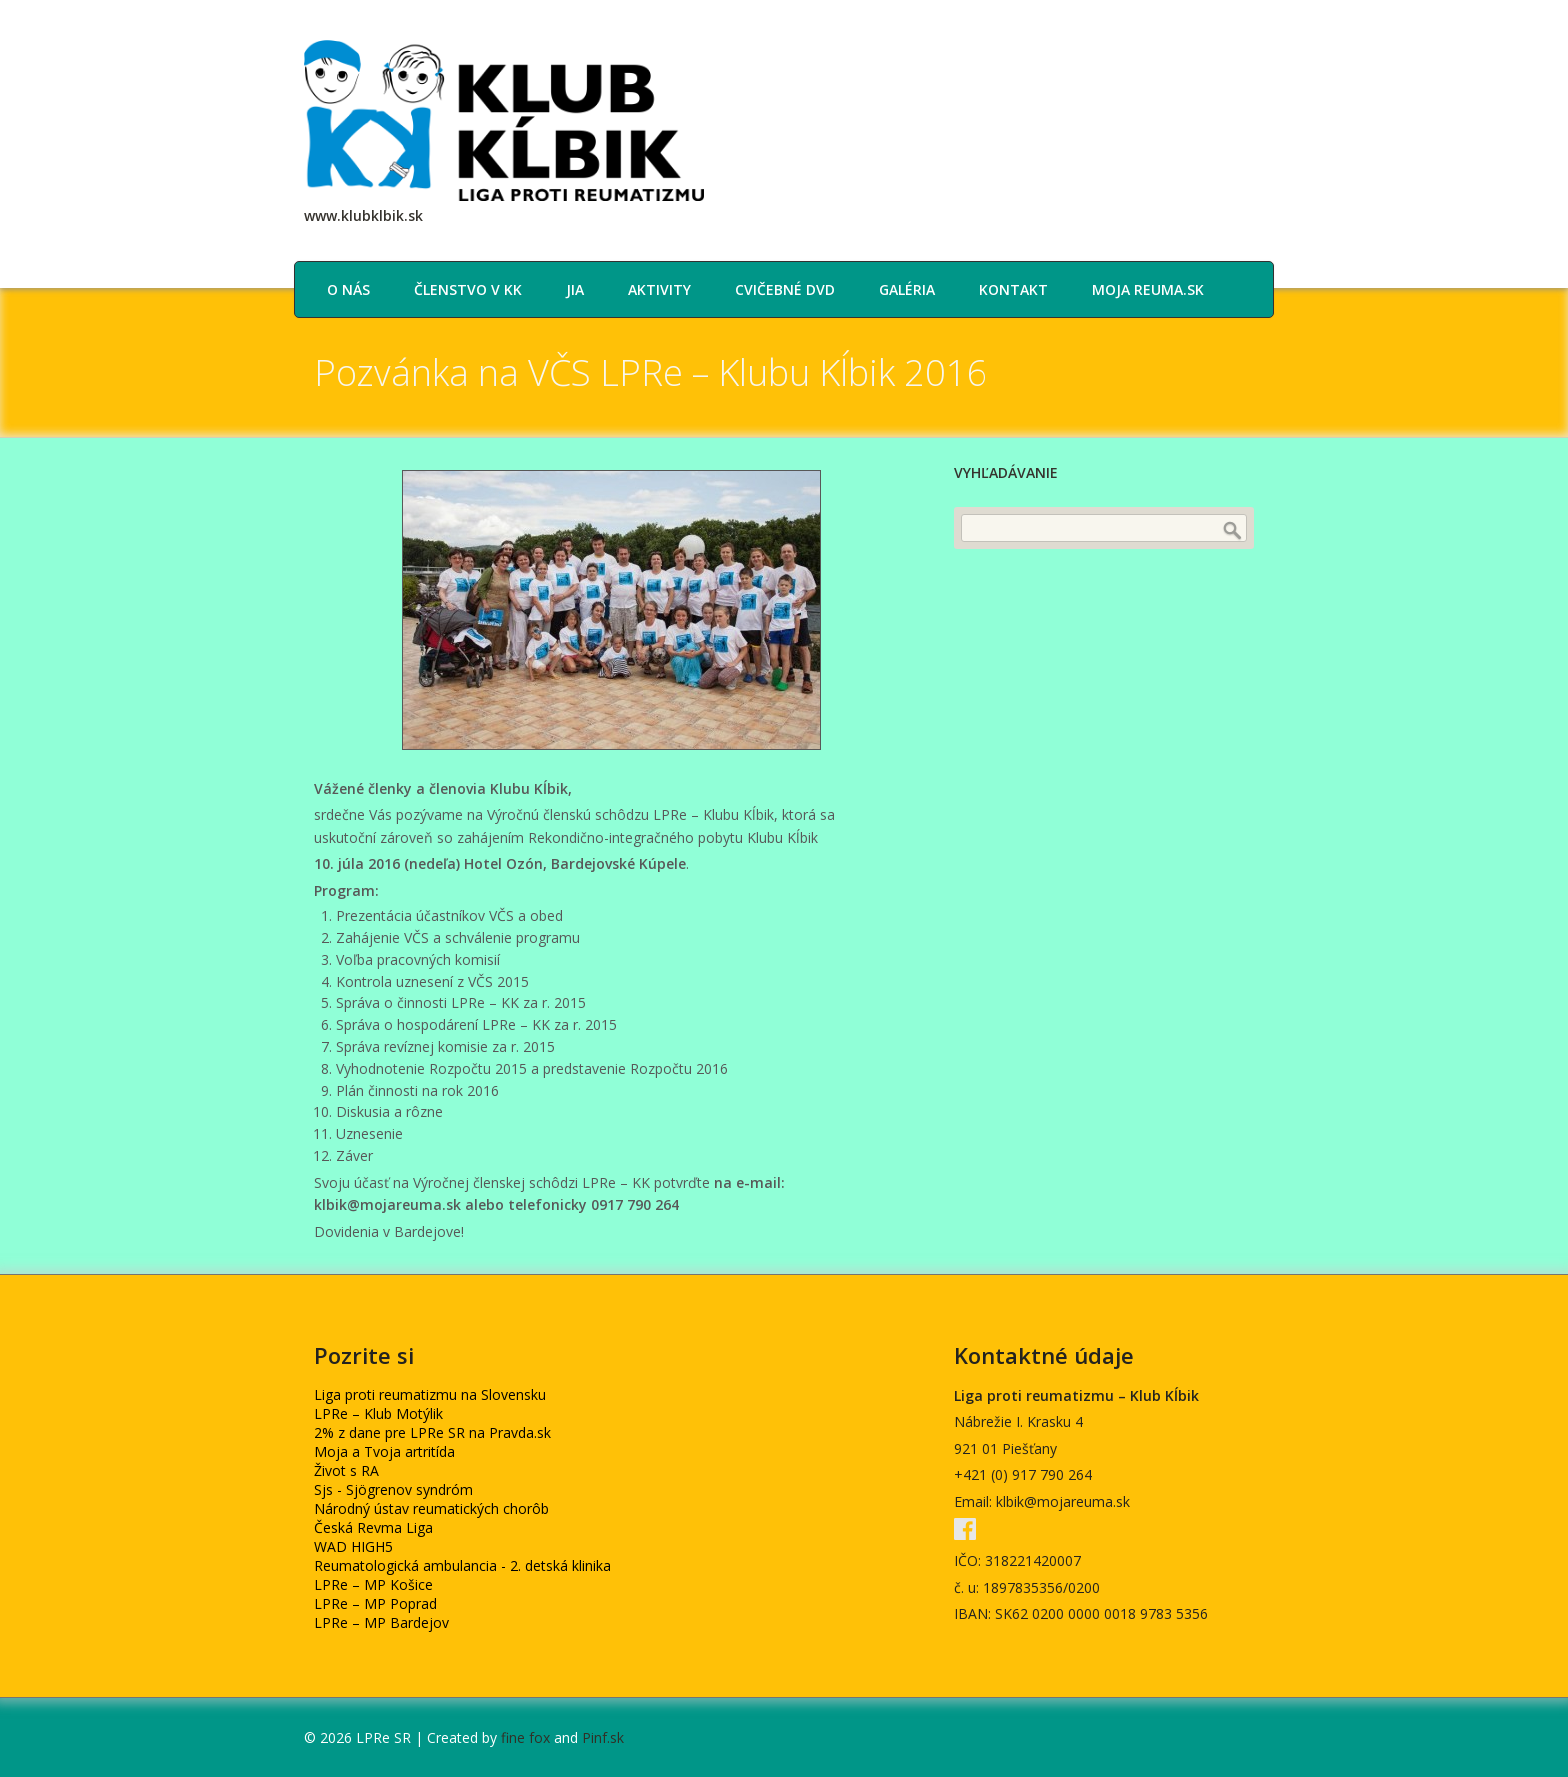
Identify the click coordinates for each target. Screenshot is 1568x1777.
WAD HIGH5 (353, 1546)
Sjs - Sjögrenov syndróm (393, 1489)
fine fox (525, 1737)
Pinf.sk (603, 1737)
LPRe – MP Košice (373, 1584)
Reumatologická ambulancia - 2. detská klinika (462, 1565)
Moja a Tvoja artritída (384, 1451)
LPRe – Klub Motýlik (378, 1413)
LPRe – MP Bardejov (381, 1622)
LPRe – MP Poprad (375, 1603)
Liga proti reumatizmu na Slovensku (430, 1394)
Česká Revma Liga (373, 1527)
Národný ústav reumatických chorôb (431, 1508)
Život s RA (346, 1470)
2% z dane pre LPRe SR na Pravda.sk (432, 1432)
